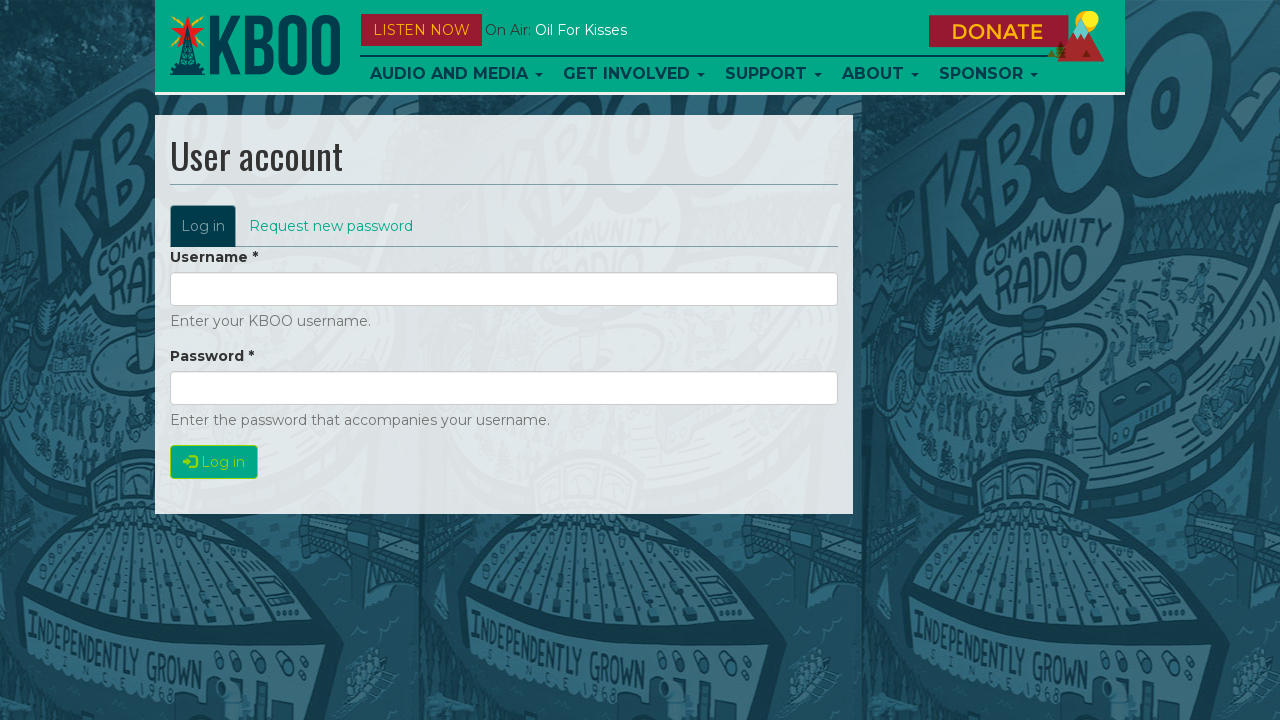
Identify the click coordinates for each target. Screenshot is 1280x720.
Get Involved (634, 73)
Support (773, 73)
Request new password (331, 226)
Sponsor (988, 73)
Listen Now (421, 30)
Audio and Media (456, 73)
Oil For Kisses (581, 30)
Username (214, 257)
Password (212, 356)
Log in (208, 231)
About (880, 73)
